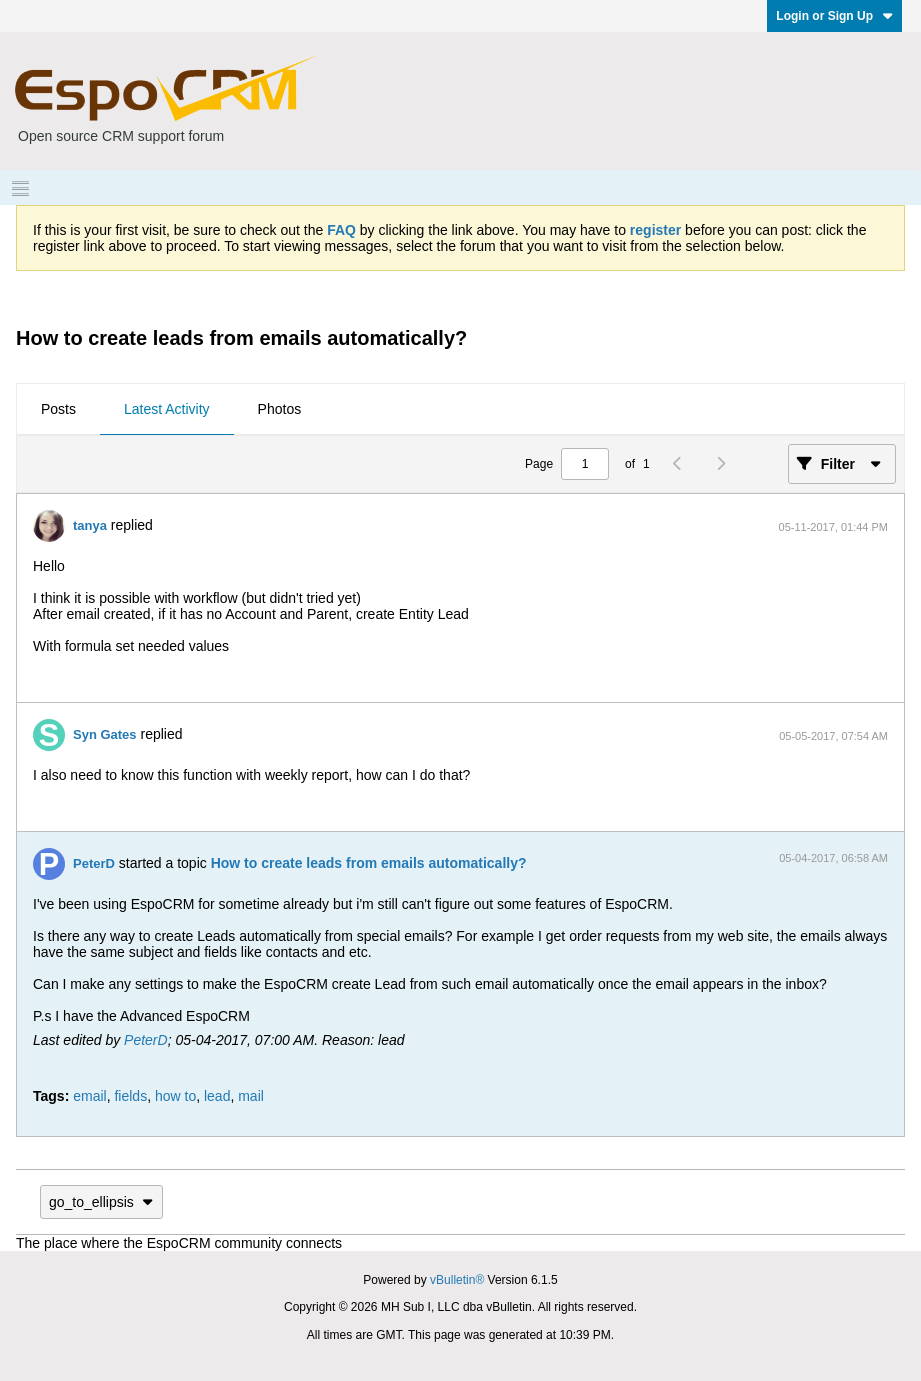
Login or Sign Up (834, 16)
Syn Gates (105, 734)
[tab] (58, 410)
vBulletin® (457, 1280)
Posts (58, 409)
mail (251, 1096)
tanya (90, 525)
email (89, 1096)
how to (175, 1096)
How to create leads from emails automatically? (369, 863)
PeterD (94, 863)
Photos (280, 409)
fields (130, 1096)
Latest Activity (167, 409)
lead (217, 1096)
